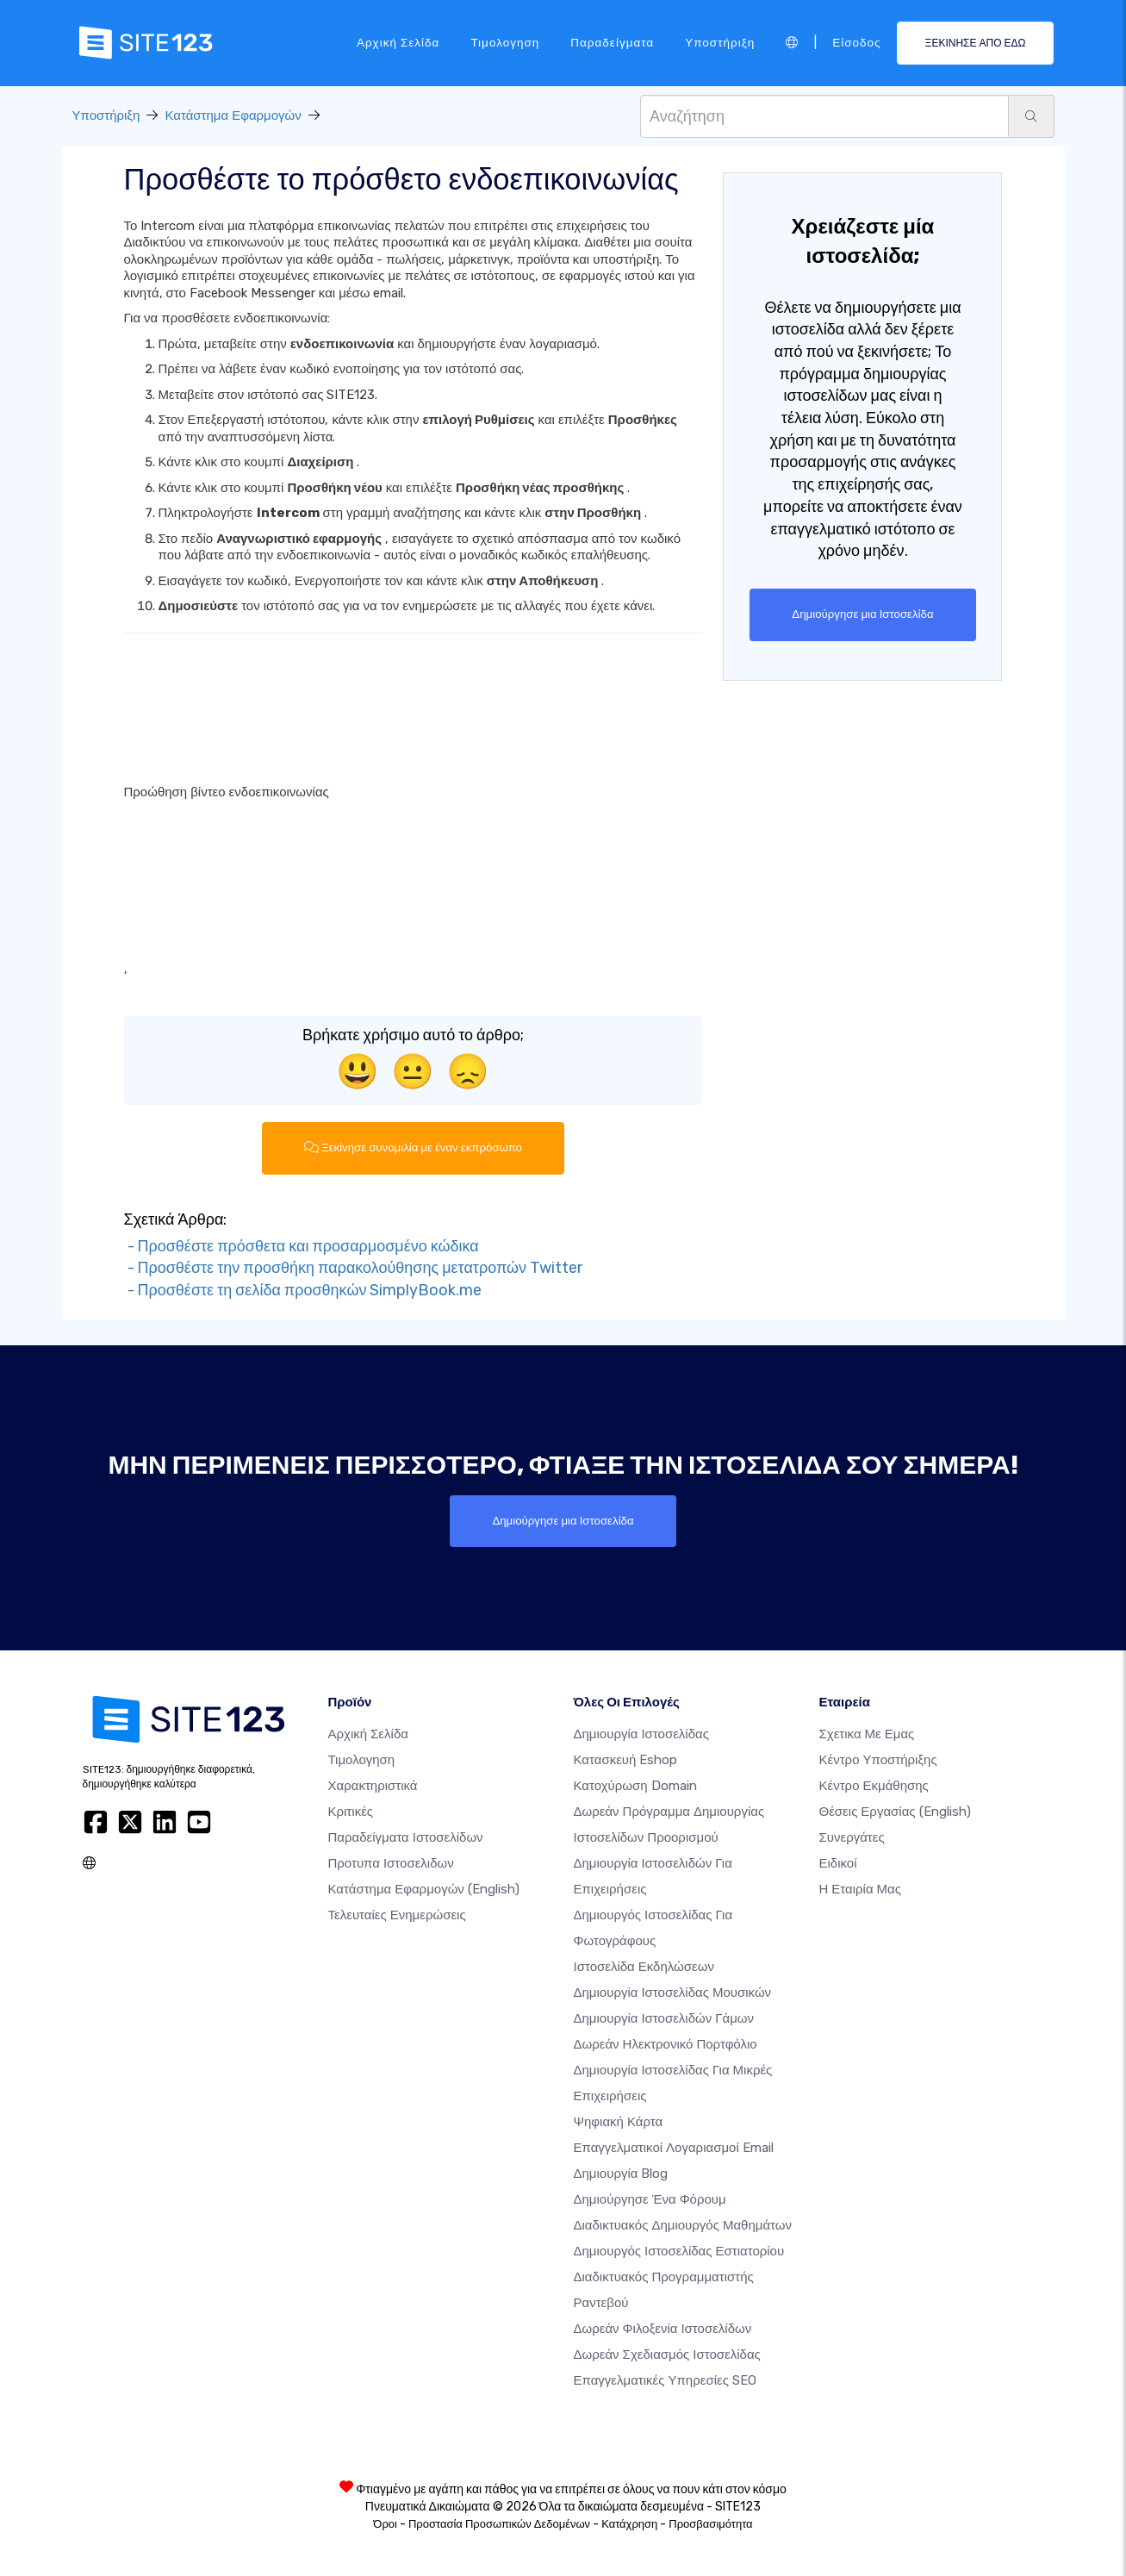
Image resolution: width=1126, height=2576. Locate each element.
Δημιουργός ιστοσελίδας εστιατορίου (679, 2251)
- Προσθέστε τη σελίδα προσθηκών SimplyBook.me (303, 1290)
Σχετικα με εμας (867, 1734)
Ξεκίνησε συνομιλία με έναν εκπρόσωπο (413, 1148)
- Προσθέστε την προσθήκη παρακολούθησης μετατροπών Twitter (353, 1268)
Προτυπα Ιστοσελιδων (391, 1863)
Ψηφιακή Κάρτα (618, 2122)
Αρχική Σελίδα (398, 42)
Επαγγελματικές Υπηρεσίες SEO (665, 2380)
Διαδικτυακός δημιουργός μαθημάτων (683, 2225)
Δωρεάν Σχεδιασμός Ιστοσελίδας (667, 2354)
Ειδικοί (838, 1863)
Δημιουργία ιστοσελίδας (641, 1734)
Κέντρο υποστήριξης (878, 1760)
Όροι (385, 2523)
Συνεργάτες (852, 1837)
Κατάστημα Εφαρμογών (233, 115)
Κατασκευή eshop (626, 1760)
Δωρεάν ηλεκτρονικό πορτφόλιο (665, 2044)
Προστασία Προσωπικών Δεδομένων (499, 2523)
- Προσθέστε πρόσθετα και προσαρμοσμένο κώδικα (301, 1246)
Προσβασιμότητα (710, 2523)
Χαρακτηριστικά (373, 1785)
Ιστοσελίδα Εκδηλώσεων (644, 1966)
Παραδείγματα (612, 42)
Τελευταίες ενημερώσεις (397, 1915)
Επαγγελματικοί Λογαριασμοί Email (674, 2147)
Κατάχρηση (629, 2523)
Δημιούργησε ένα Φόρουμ (650, 2199)
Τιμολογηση (504, 42)
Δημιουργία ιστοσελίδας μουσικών (673, 1992)
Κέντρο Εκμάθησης (874, 1785)
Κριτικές (351, 1811)
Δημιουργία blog (621, 2173)
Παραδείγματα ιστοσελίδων (405, 1837)
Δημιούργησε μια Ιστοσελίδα (863, 614)
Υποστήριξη (720, 42)
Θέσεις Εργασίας (895, 1811)
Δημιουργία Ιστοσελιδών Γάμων (664, 2018)
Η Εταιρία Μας (860, 1889)
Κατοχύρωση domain (635, 1785)
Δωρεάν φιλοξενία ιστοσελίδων (663, 2328)
